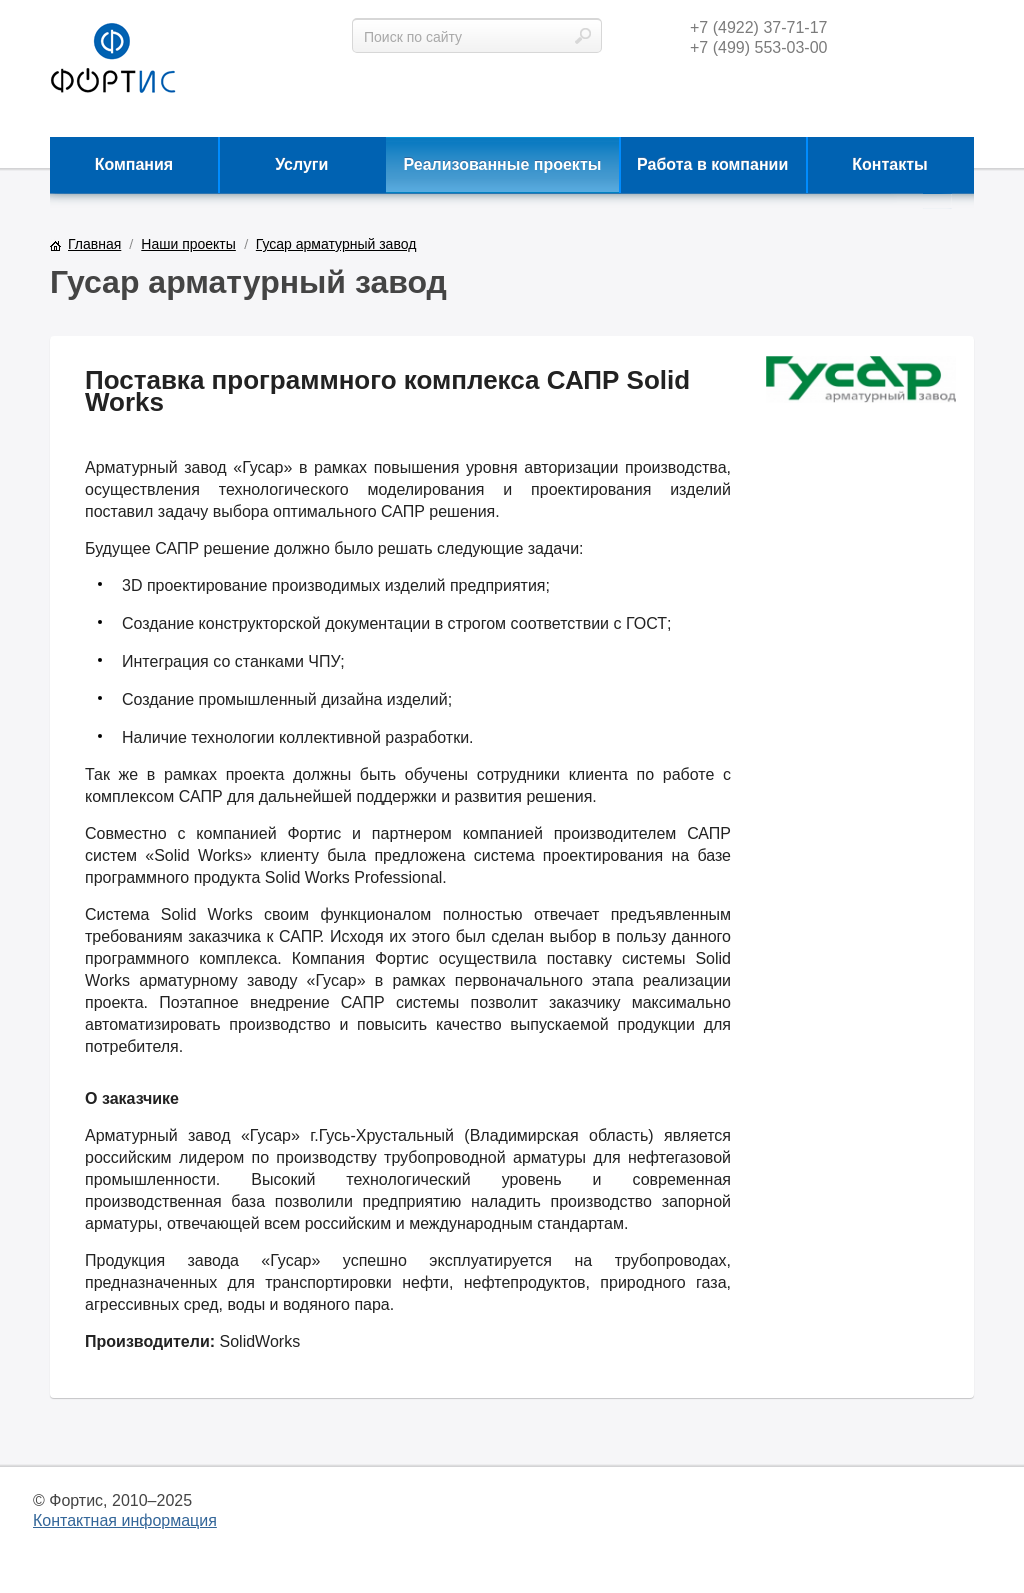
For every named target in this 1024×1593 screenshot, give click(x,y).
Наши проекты (188, 244)
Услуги (301, 164)
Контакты (889, 164)
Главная (94, 244)
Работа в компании (712, 164)
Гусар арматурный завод (336, 244)
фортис (113, 59)
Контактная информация (125, 1520)
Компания (134, 164)
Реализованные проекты (503, 164)
